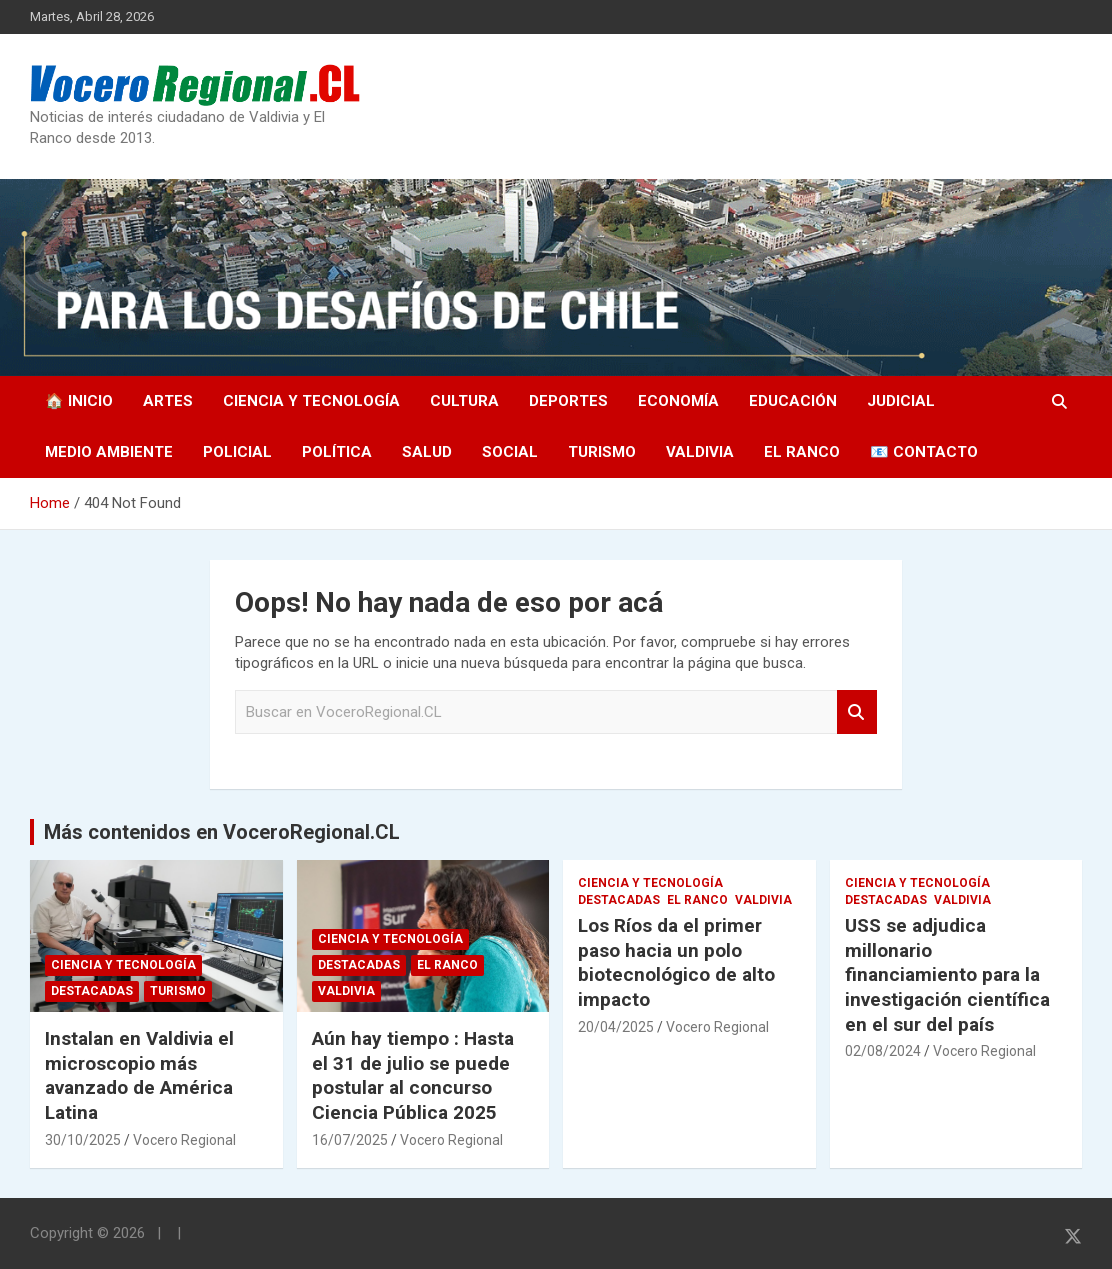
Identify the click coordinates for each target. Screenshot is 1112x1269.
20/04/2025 (616, 1027)
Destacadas (92, 991)
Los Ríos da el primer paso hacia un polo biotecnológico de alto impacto (676, 962)
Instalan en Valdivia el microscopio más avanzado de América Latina (139, 1075)
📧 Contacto (924, 452)
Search (857, 712)
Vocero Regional (184, 1140)
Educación (793, 401)
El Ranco (802, 452)
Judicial (901, 401)
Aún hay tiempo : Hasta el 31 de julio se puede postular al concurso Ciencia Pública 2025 (413, 1075)
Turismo (602, 452)
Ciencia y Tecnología (311, 401)
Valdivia (700, 452)
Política (337, 452)
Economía (678, 401)
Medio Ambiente (109, 452)
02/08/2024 (883, 1051)
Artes (168, 401)
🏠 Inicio (79, 401)
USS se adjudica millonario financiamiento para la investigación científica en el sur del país (947, 975)
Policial (237, 452)
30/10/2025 (83, 1140)
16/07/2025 (350, 1140)
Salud (427, 452)
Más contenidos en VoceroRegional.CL (222, 832)
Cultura (464, 401)
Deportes (568, 401)
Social (510, 452)
